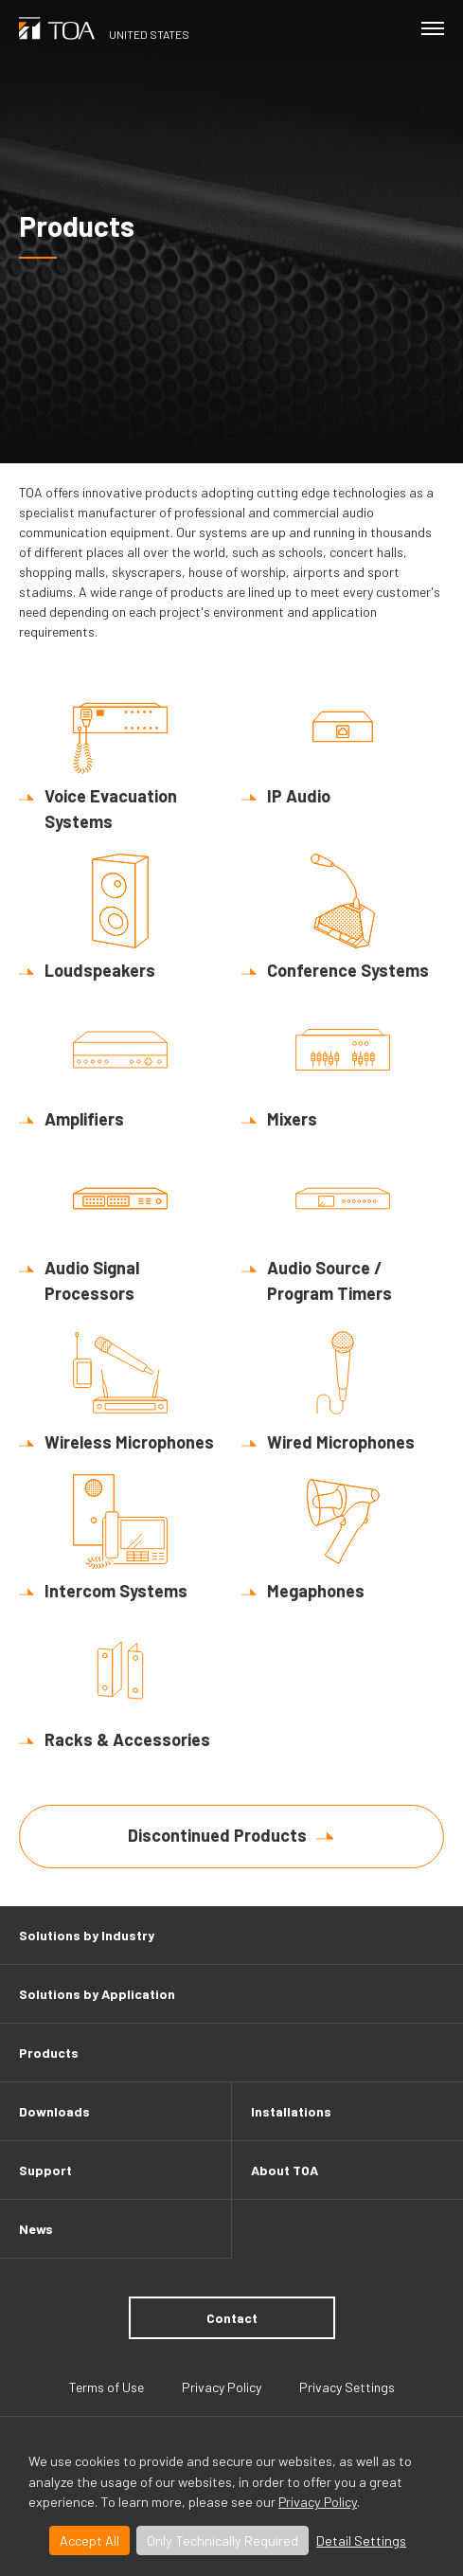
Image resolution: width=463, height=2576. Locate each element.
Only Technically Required (222, 2540)
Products (49, 2053)
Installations (291, 2111)
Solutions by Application (97, 1994)
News (36, 2229)
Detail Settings (361, 2540)
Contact (232, 2318)
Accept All (89, 2540)
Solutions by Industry (86, 1935)
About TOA (284, 2170)
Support (45, 2170)
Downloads (54, 2111)
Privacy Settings (347, 2387)
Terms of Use (106, 2387)
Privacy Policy (317, 2502)
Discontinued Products (217, 1835)
